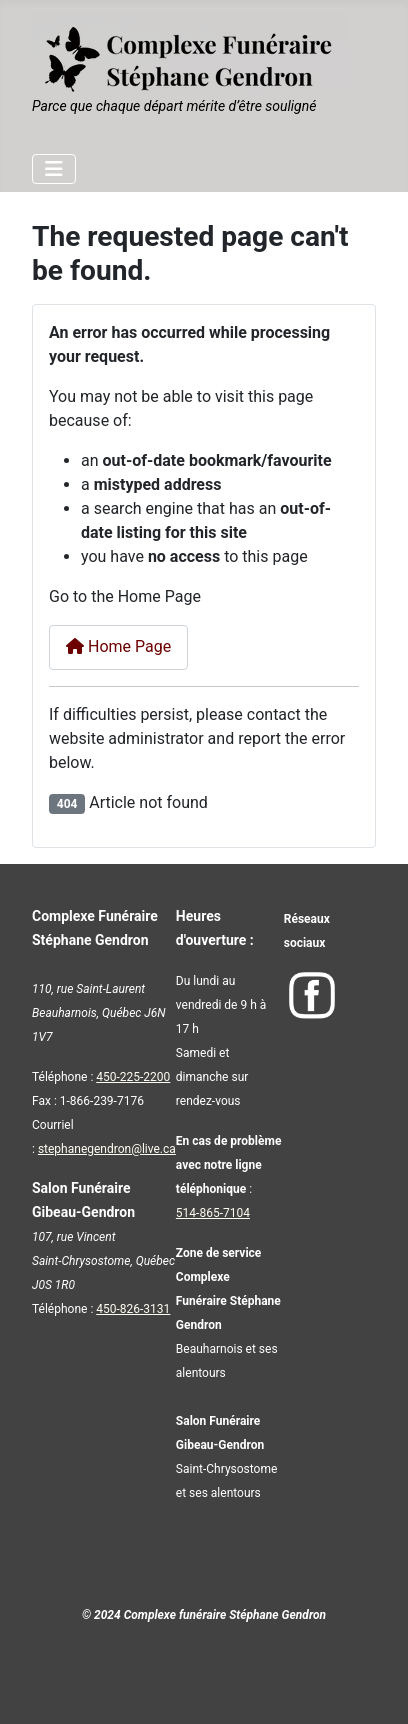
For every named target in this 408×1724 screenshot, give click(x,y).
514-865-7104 (213, 1213)
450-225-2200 (133, 1077)
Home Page (118, 646)
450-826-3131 (133, 1309)
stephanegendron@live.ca (107, 1149)
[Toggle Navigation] (54, 169)
